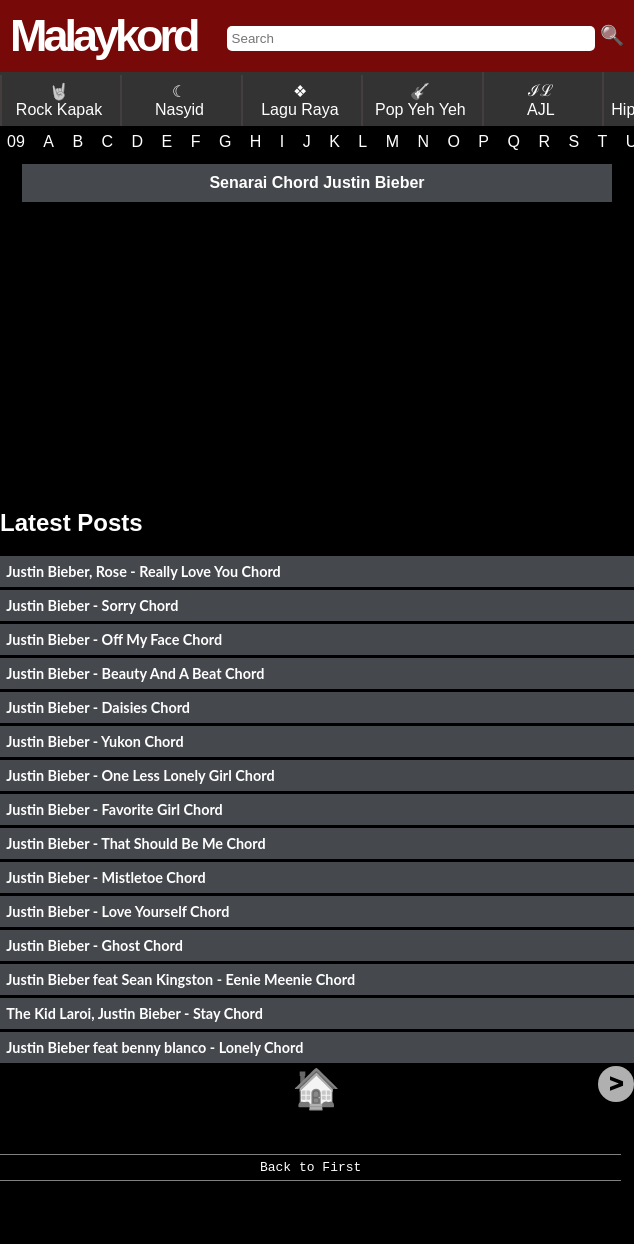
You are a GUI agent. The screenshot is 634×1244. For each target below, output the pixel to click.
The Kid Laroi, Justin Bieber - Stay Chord (134, 1013)
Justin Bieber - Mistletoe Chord (105, 877)
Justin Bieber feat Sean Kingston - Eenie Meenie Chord (180, 979)
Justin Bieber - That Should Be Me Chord (135, 843)
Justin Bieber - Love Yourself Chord (117, 911)
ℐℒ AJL (541, 100)
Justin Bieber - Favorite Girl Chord (114, 809)
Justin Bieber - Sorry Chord (92, 605)
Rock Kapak (59, 100)
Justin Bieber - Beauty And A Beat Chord (135, 673)
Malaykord (103, 35)
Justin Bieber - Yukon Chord (94, 741)
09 (16, 141)
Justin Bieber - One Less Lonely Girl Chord (140, 775)
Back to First (310, 1174)
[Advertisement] (317, 349)
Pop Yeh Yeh (420, 100)
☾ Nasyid (179, 100)
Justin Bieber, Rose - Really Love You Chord (143, 571)
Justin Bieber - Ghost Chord (94, 945)
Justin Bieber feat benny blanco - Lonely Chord (154, 1047)
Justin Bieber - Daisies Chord (98, 707)
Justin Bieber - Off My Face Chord (114, 639)
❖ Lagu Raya (299, 100)
